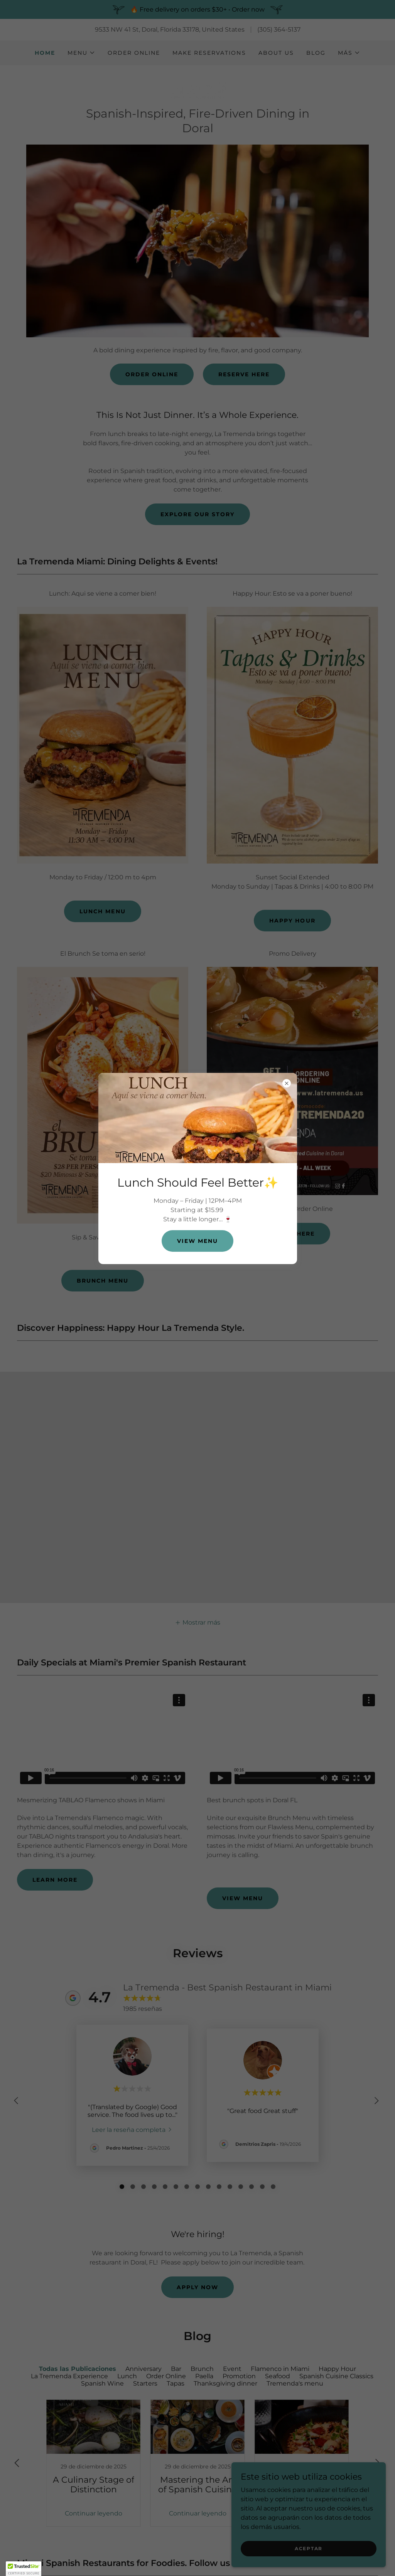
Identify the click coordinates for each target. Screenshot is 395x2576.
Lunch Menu (102, 911)
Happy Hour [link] (337, 2368)
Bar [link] (176, 2368)
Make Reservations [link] (209, 52)
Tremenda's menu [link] (295, 2383)
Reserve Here (244, 374)
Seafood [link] (277, 2376)
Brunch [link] (202, 2368)
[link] (197, 88)
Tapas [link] (175, 2383)
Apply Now (197, 2287)
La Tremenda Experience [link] (69, 2376)
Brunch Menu (102, 1280)
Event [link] (232, 2368)
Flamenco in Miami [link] (280, 2368)
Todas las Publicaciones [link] (77, 2368)
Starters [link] (145, 2383)
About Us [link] (276, 52)
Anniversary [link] (143, 2368)
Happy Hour (292, 920)
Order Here (292, 1233)
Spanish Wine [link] (102, 2383)
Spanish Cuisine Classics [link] (336, 2376)
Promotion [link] (239, 2376)
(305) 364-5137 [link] (278, 29)
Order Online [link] (134, 52)
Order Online (151, 374)
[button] (81, 52)
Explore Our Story (197, 514)
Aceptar (308, 2548)
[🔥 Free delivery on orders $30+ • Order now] (197, 9)
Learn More (55, 1879)
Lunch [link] (127, 2376)
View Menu (242, 1898)
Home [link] (45, 52)
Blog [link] (316, 52)
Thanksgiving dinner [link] (225, 2383)
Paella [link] (204, 2376)
